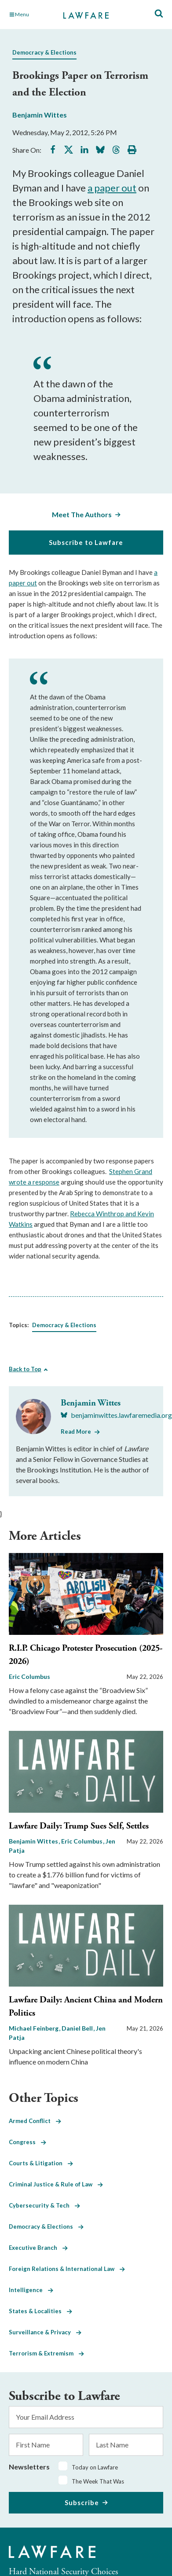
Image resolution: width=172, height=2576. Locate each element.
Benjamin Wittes (39, 114)
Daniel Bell (78, 2028)
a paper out (112, 188)
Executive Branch (38, 2247)
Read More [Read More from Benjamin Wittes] (76, 1431)
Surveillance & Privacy (45, 2332)
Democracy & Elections (44, 52)
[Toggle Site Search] (158, 14)
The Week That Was (98, 2481)
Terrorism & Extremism (46, 2353)
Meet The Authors (82, 514)
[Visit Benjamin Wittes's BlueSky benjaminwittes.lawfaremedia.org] (116, 1415)
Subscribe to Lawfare (86, 542)
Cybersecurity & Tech (44, 2205)
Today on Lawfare (95, 2467)
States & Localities (40, 2311)
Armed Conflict (35, 2120)
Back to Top (25, 1369)
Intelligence (31, 2289)
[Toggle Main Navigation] (32, 14)
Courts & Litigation (41, 2163)
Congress (27, 2141)
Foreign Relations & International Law (67, 2268)
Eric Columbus (29, 1676)
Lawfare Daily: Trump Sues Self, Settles (79, 1826)
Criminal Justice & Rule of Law (56, 2184)
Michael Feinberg (34, 2028)
